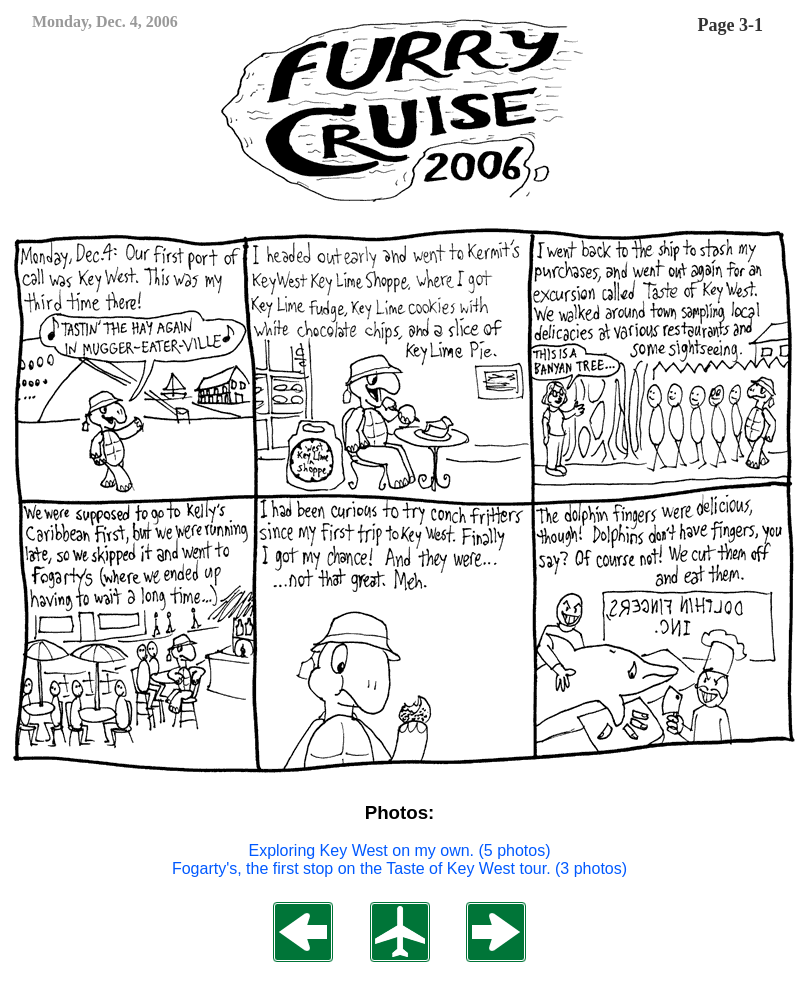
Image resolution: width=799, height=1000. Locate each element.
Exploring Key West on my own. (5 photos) (399, 850)
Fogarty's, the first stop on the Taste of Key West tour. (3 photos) (399, 868)
